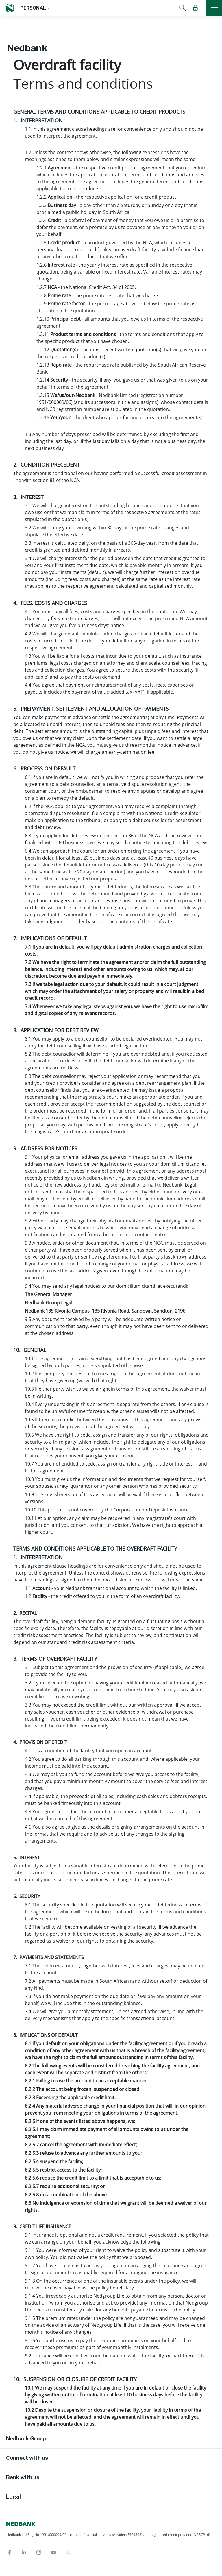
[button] (34, 8)
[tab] (111, 2439)
